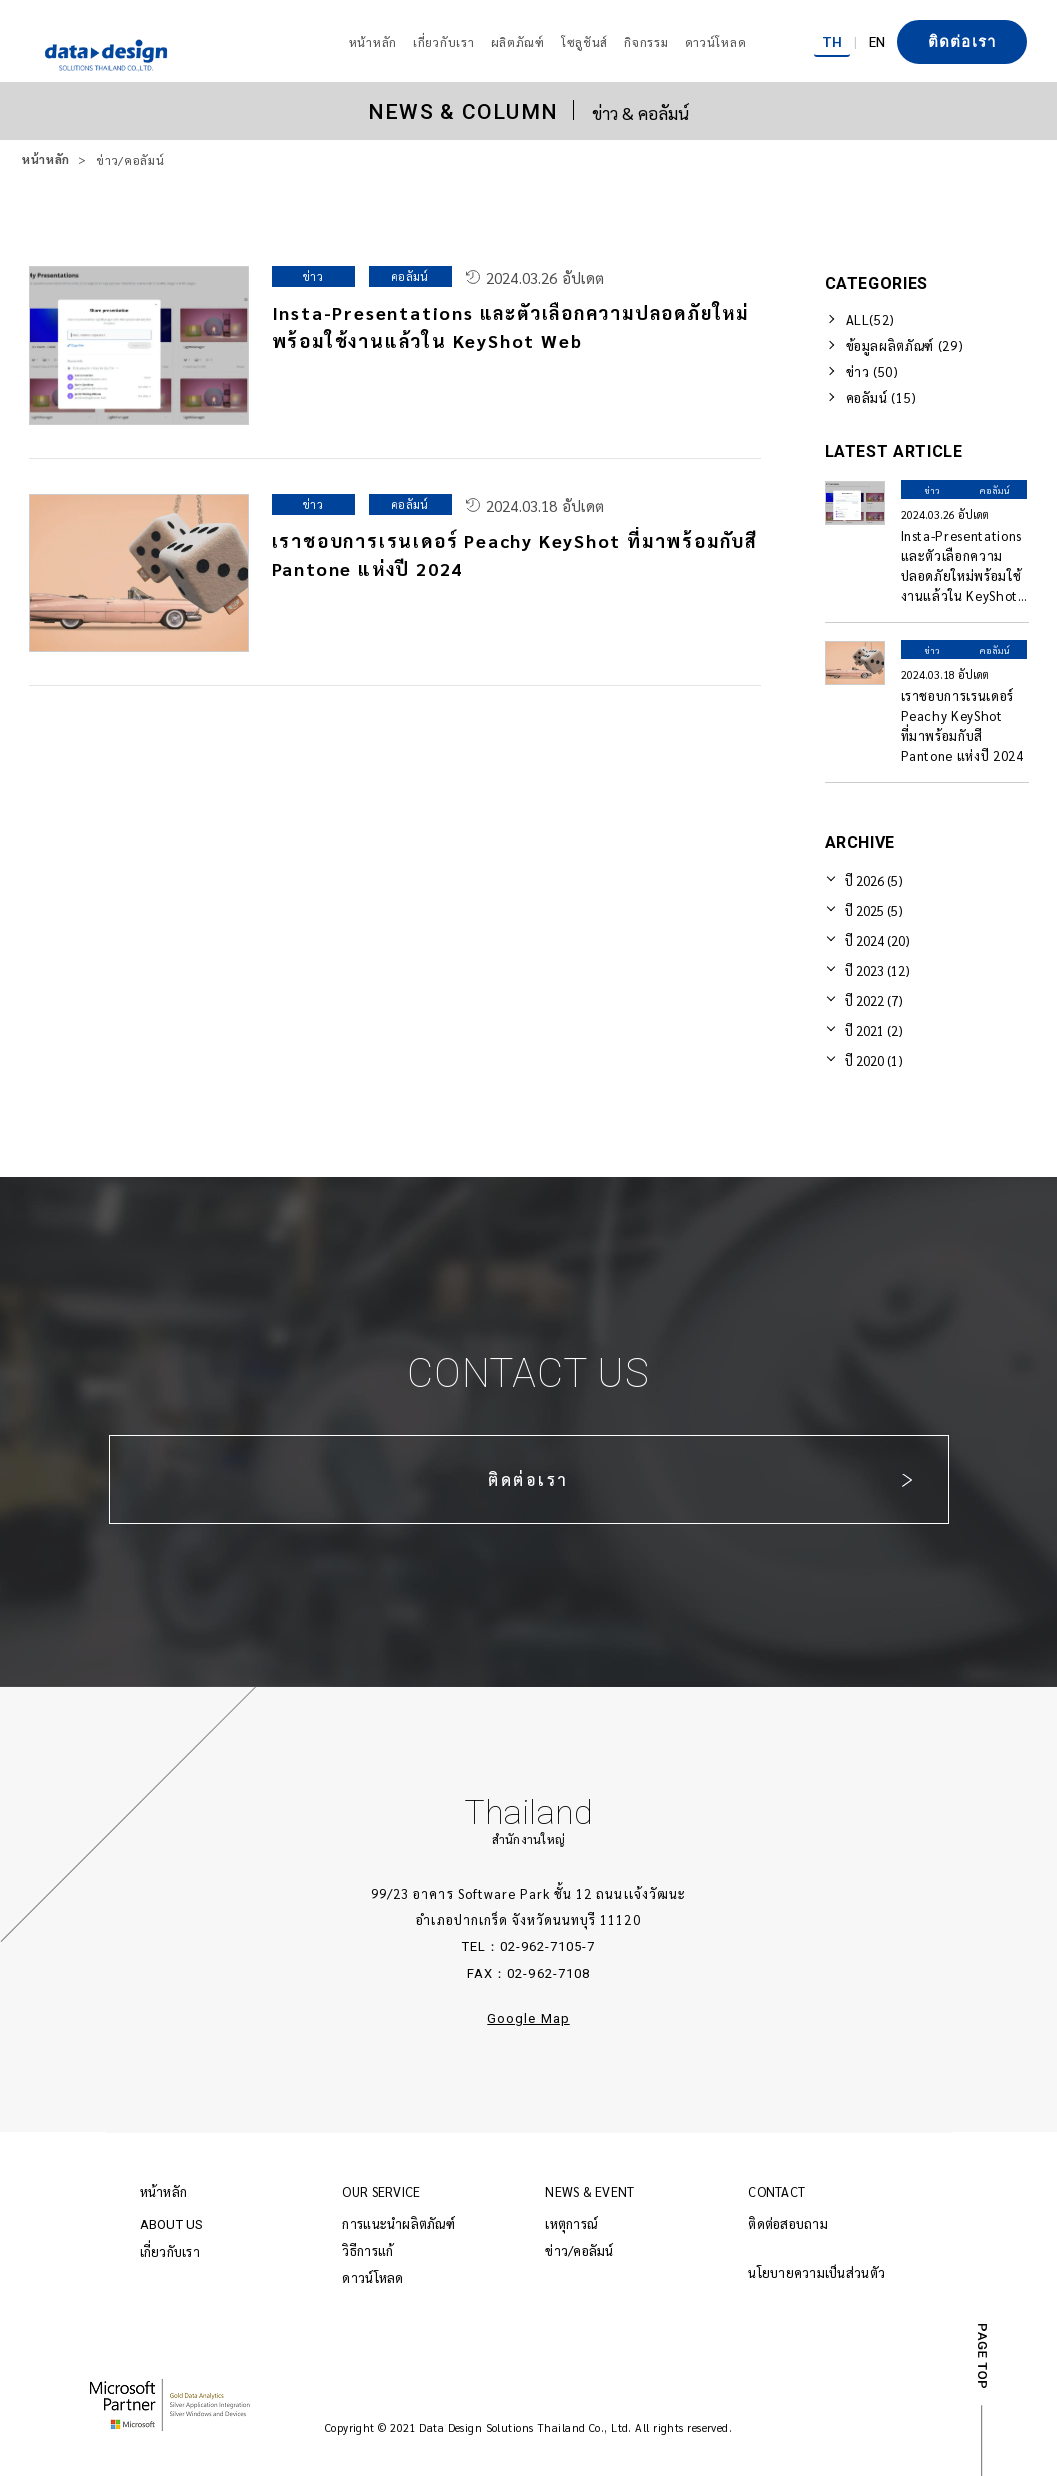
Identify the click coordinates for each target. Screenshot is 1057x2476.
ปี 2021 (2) (874, 1030)
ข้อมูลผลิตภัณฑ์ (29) (905, 345)
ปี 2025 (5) (874, 910)
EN (877, 41)
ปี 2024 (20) (877, 940)
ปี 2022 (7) (874, 1000)
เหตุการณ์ (571, 2223)
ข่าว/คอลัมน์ (579, 2250)
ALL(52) (871, 319)
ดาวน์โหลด (372, 2277)
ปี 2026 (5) (874, 880)
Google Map (528, 2018)
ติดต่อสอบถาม (788, 2223)
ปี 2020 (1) (874, 1060)
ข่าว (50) (872, 371)
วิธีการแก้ (367, 2250)
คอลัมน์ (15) (882, 397)
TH (832, 41)
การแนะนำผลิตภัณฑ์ (398, 2223)
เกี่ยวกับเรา (170, 2251)
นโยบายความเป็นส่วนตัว (816, 2272)
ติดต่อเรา (962, 42)
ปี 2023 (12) (877, 970)
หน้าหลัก (46, 160)
